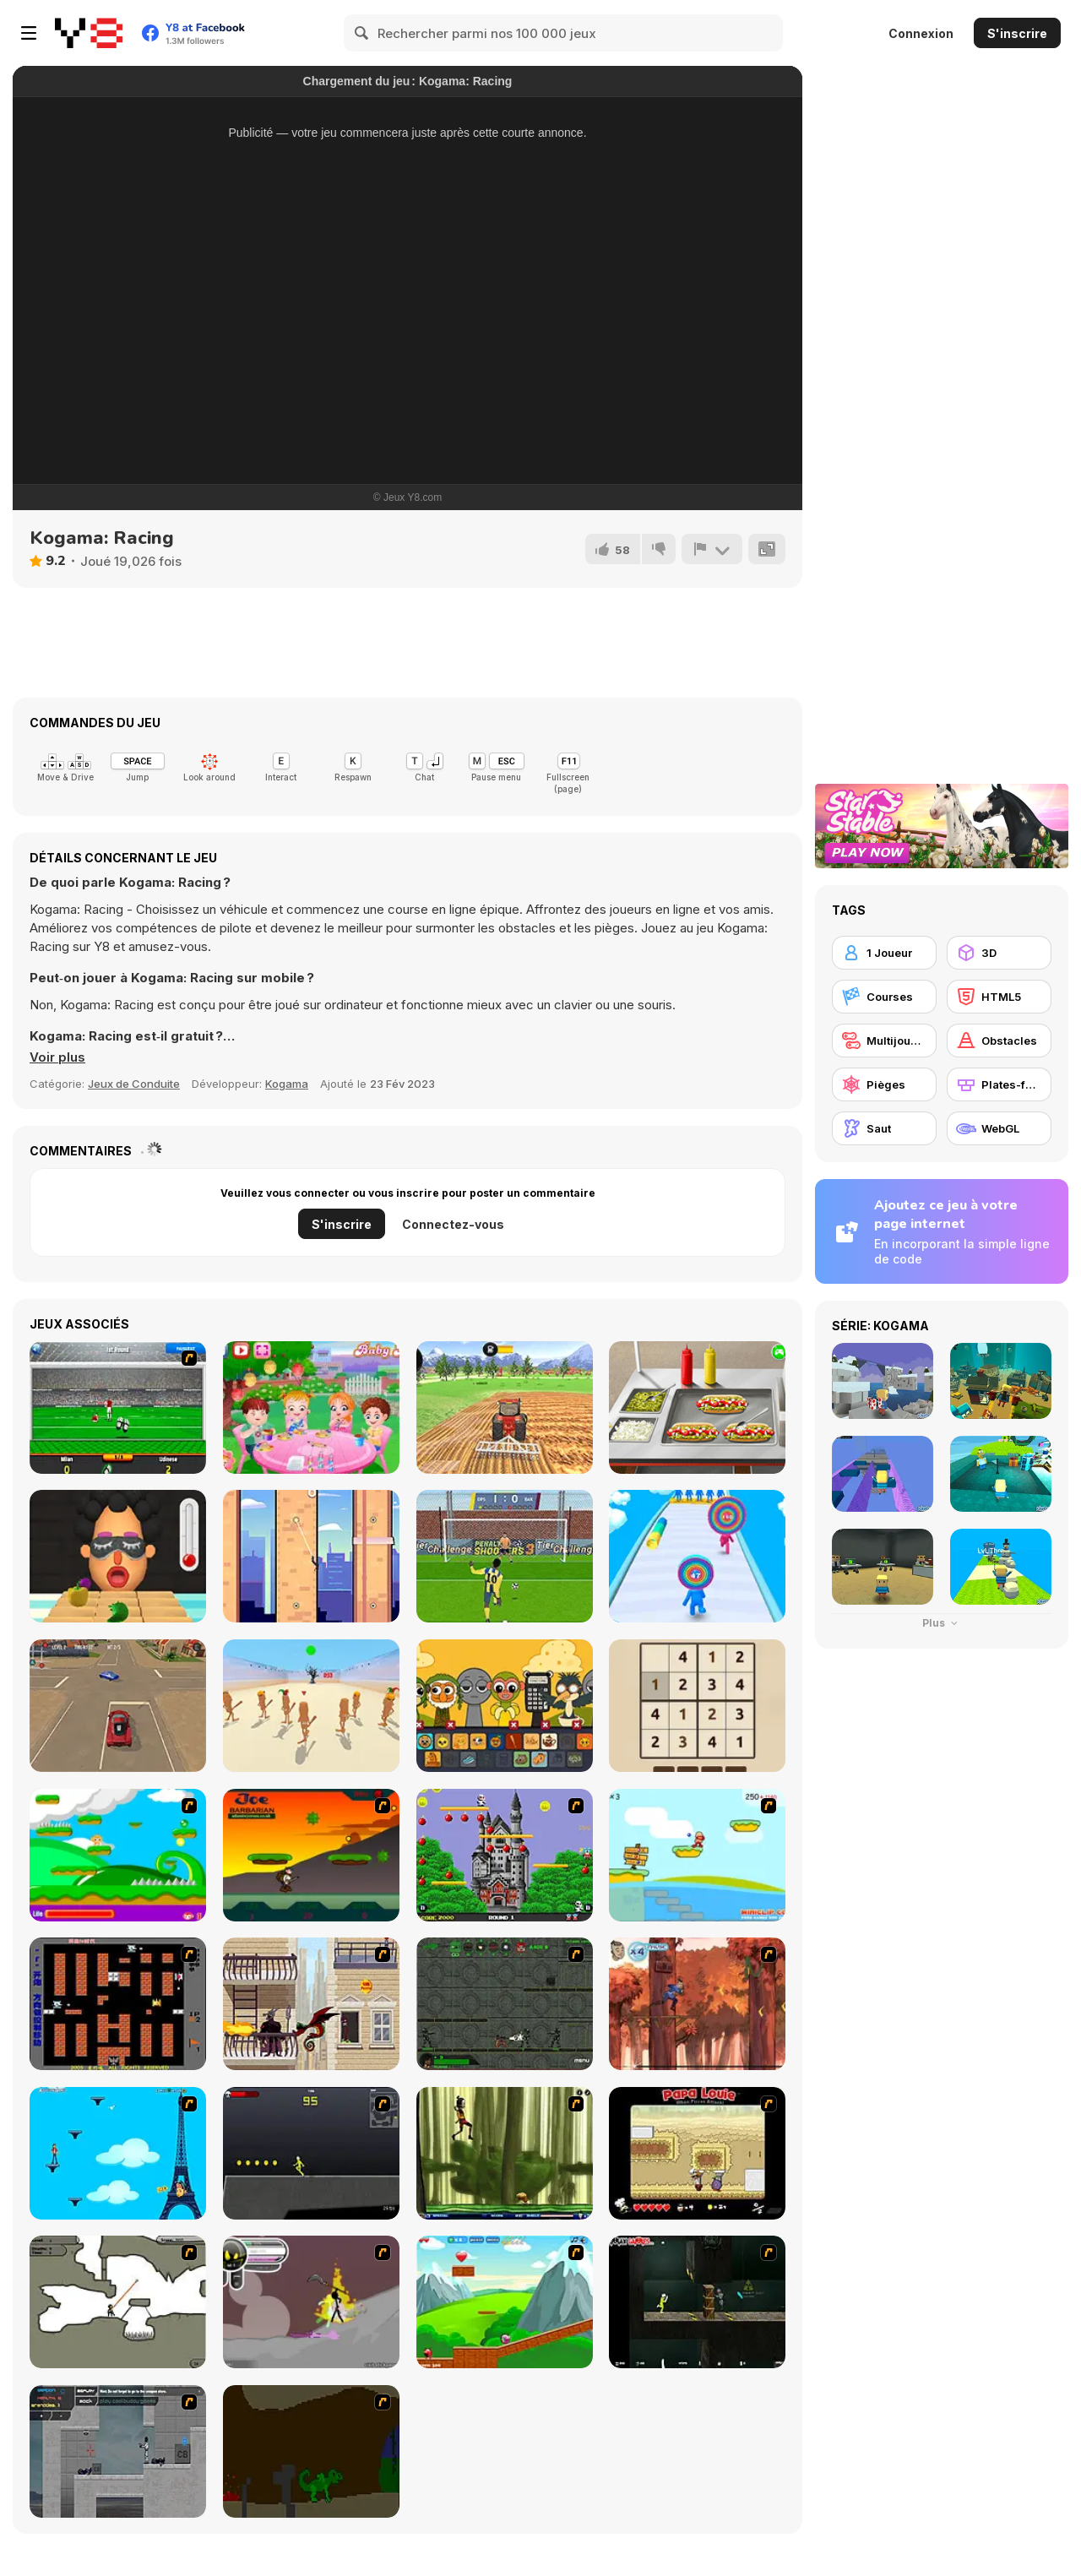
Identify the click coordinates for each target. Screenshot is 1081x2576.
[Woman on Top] (118, 2153)
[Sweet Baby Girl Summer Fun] (697, 1407)
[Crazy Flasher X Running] (311, 2153)
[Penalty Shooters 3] (504, 1556)
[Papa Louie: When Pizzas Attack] (697, 2153)
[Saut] (884, 1128)
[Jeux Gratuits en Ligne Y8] (88, 33)
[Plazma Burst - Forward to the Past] (118, 2451)
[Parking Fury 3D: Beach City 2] (118, 1705)
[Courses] (884, 997)
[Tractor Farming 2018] (504, 1407)
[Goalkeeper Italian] (118, 1407)
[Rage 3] (311, 2302)
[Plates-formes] (999, 1084)
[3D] (999, 953)
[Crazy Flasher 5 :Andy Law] (697, 2302)
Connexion (920, 33)
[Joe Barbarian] (311, 1855)
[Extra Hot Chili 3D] (118, 1556)
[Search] (362, 33)
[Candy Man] (118, 1855)
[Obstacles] (999, 1040)
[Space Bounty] (504, 2003)
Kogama (286, 1083)
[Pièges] (884, 1084)
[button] (57, 1057)
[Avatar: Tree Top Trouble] (697, 2003)
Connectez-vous (453, 1224)
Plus (942, 1623)
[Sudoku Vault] (697, 1705)
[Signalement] (712, 549)
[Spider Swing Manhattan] (311, 1556)
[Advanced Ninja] (118, 2302)
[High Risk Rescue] (311, 2003)
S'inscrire (1017, 33)
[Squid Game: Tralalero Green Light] (311, 1705)
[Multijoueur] (884, 1040)
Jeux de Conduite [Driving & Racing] (134, 1083)
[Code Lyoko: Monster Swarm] (504, 2153)
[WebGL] (999, 1128)
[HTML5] (999, 997)
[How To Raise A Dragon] (311, 2451)
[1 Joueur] (884, 953)
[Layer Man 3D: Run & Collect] (697, 1556)
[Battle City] (118, 2003)
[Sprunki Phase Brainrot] (504, 1705)
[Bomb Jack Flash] (504, 1855)
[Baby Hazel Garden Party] (311, 1407)
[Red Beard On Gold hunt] (697, 1855)
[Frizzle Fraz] (504, 2302)
